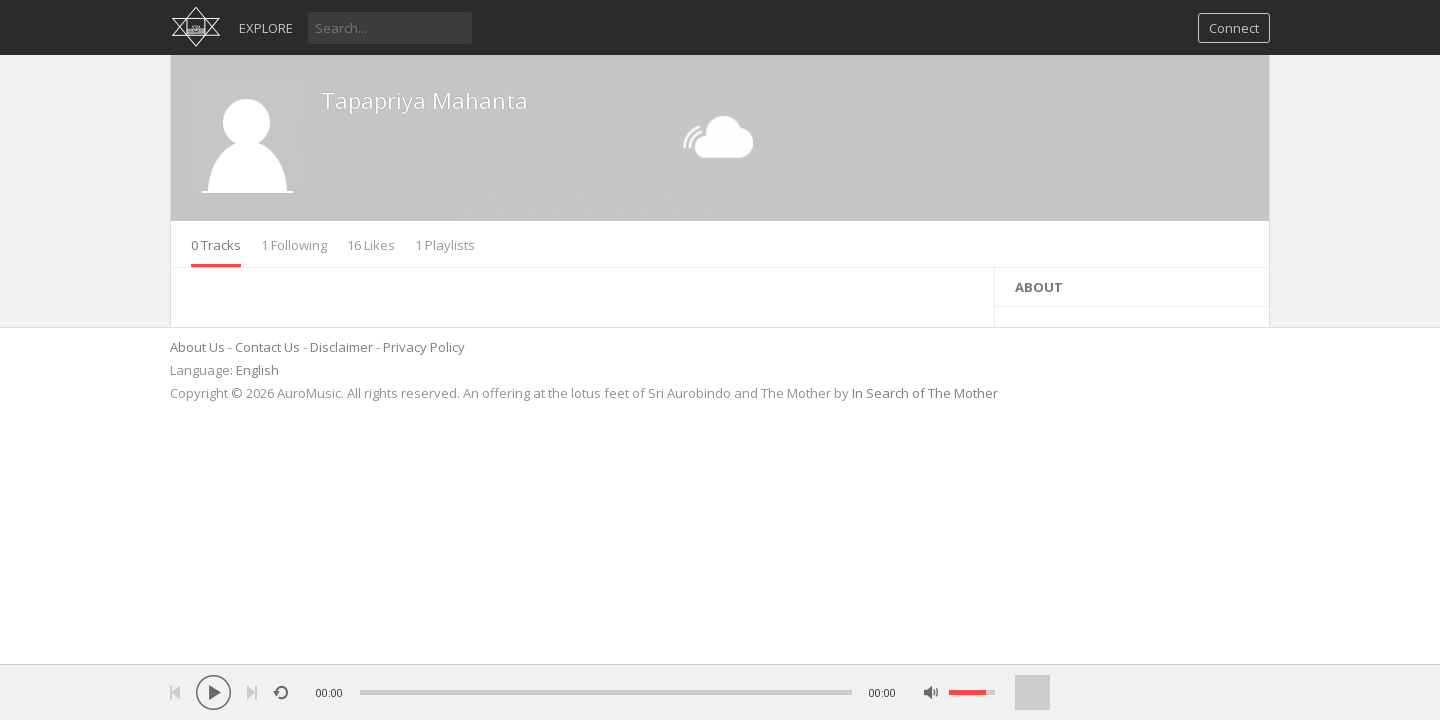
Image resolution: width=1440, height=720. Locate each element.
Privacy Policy (424, 347)
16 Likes (371, 245)
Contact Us (267, 347)
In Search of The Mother (925, 393)
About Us (197, 347)
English (257, 370)
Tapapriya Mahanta (424, 100)
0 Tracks (216, 245)
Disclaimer (341, 347)
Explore (266, 28)
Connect (1234, 28)
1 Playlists (445, 245)
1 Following (294, 245)
